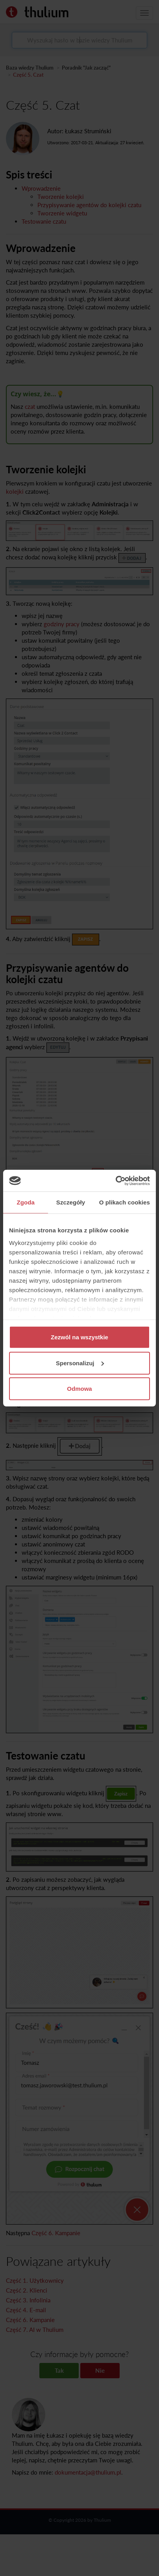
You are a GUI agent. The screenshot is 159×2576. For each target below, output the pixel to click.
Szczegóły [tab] (70, 1202)
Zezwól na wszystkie (79, 1337)
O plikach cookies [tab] (124, 1202)
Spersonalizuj (80, 1362)
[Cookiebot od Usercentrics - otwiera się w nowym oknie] (115, 1180)
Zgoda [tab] (26, 1202)
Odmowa (79, 1388)
